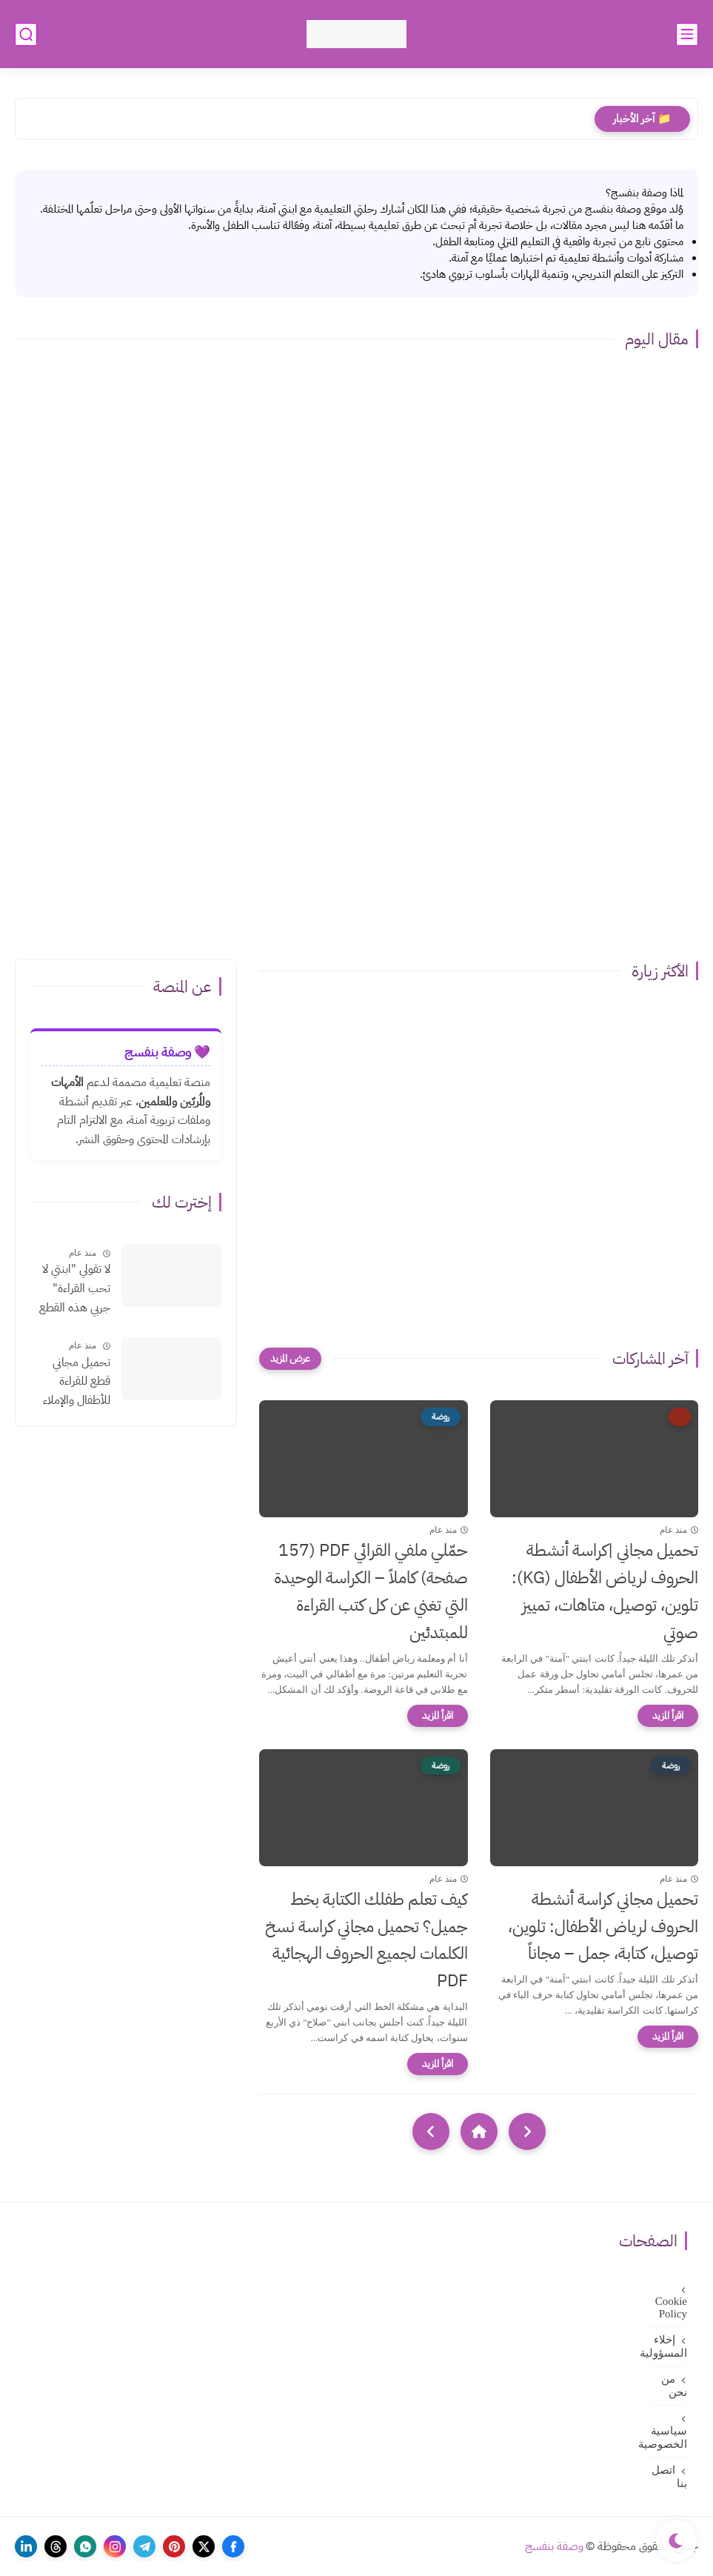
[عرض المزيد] (290, 1359)
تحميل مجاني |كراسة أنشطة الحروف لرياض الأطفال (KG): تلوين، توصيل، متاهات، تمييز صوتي (605, 1591)
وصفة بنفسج (554, 2546)
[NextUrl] (430, 2131)
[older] (527, 2131)
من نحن (674, 2385)
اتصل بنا (669, 2476)
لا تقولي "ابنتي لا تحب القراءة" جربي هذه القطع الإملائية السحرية (73, 1289)
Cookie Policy (671, 2307)
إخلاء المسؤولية (668, 2346)
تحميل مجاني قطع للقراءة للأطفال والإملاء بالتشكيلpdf (76, 1382)
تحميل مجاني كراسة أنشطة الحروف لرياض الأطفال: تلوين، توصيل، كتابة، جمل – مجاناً (603, 1926)
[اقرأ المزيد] (667, 1716)
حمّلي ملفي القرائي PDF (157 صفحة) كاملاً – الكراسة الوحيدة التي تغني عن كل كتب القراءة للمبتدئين (371, 1591)
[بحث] (26, 34)
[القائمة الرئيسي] (687, 34)
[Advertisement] (356, 825)
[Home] (479, 2131)
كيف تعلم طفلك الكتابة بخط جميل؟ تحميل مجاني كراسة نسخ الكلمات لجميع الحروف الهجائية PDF (366, 1940)
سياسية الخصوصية (668, 2437)
